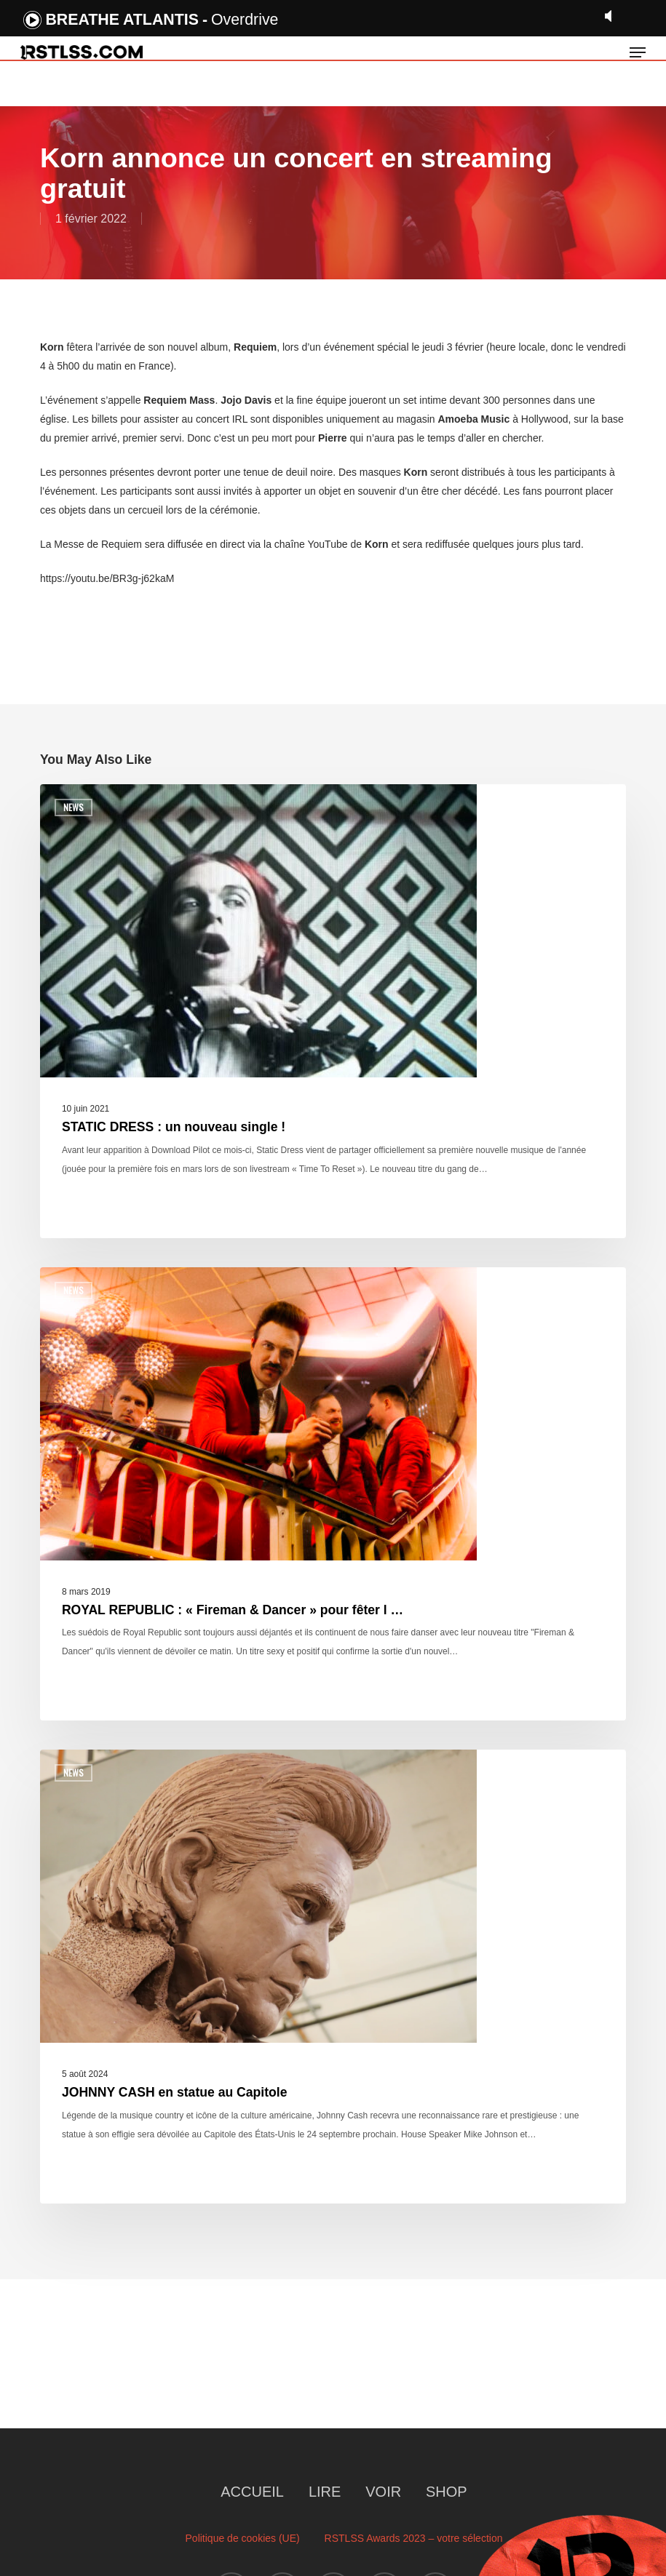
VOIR (383, 2492)
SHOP (446, 2492)
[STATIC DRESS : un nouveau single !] (333, 1011)
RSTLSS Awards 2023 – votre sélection (414, 2538)
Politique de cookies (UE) (243, 2538)
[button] (638, 52)
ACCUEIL (252, 2492)
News (73, 807)
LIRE (325, 2492)
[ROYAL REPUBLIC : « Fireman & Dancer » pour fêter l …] (333, 1494)
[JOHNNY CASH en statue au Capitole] (333, 1977)
